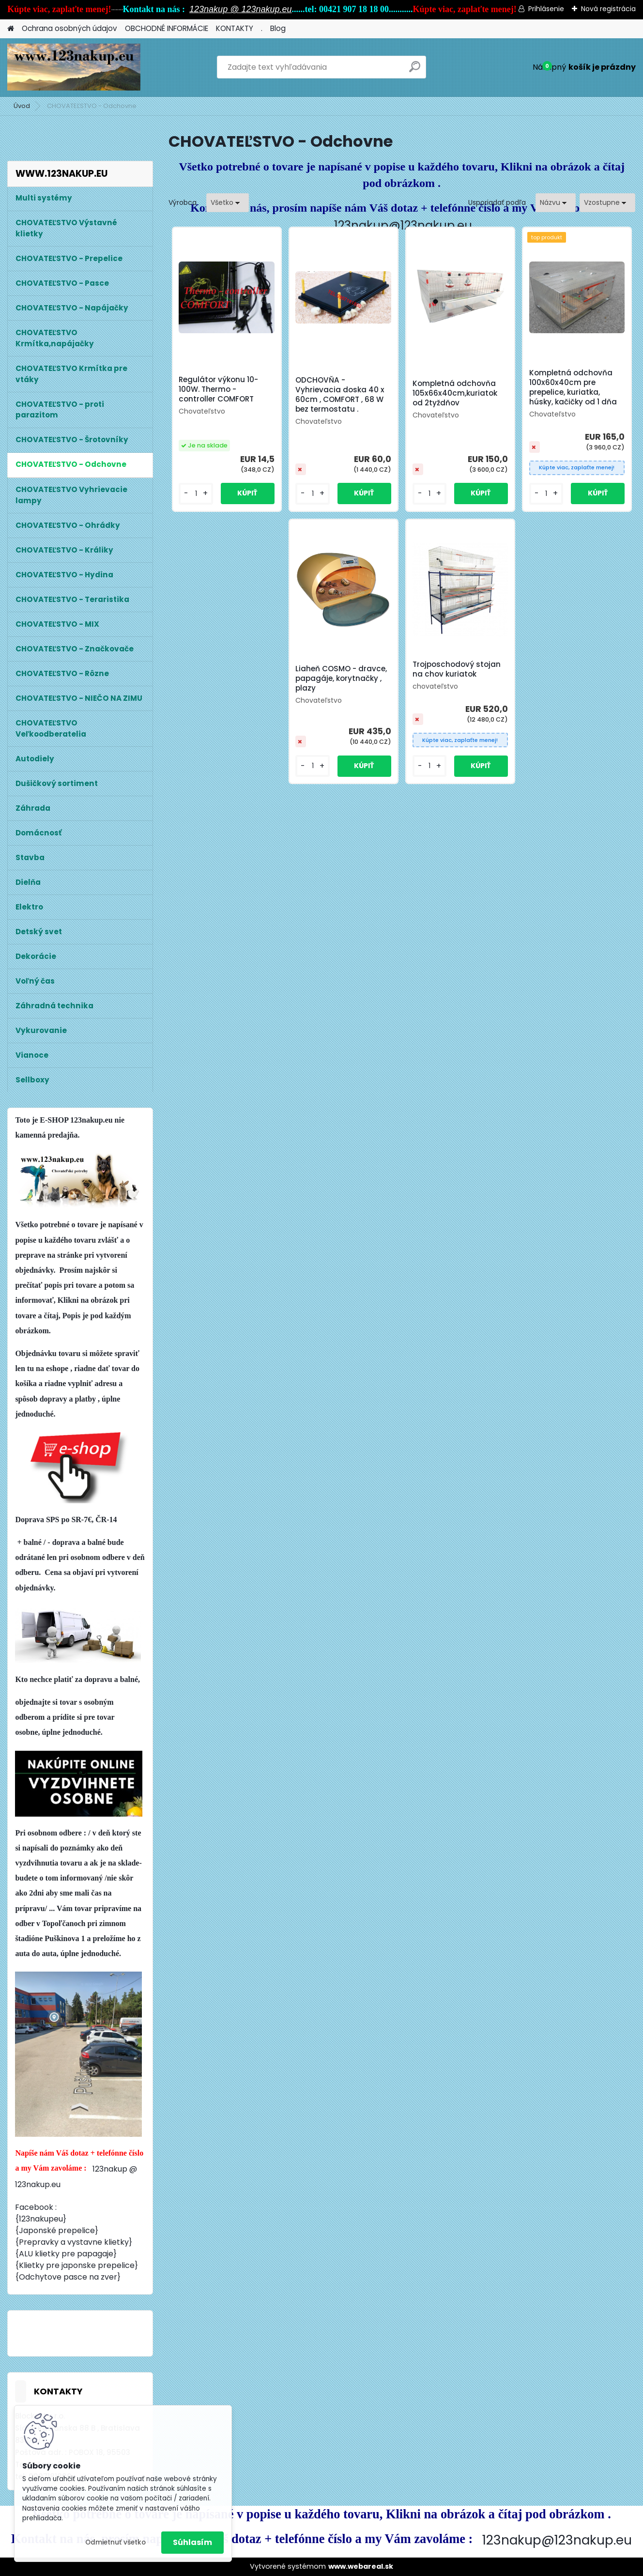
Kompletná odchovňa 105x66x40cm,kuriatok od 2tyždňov (455, 393)
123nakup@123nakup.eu (403, 225)
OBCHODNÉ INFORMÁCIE (166, 28)
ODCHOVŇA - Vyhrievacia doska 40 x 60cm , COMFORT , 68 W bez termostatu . (339, 394)
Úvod (22, 105)
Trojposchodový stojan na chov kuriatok (457, 669)
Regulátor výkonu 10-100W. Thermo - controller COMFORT (218, 389)
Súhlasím (192, 2542)
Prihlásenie (546, 9)
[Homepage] (10, 28)
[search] (414, 70)
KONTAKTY (234, 28)
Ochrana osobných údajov (69, 28)
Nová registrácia (608, 9)
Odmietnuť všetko (115, 2542)
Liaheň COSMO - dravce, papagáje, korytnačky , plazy (341, 678)
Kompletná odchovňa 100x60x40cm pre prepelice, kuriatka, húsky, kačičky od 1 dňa (573, 387)
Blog (278, 28)
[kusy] (196, 494)
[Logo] (73, 67)
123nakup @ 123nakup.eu (240, 9)
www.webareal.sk (360, 2566)
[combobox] (556, 202)
